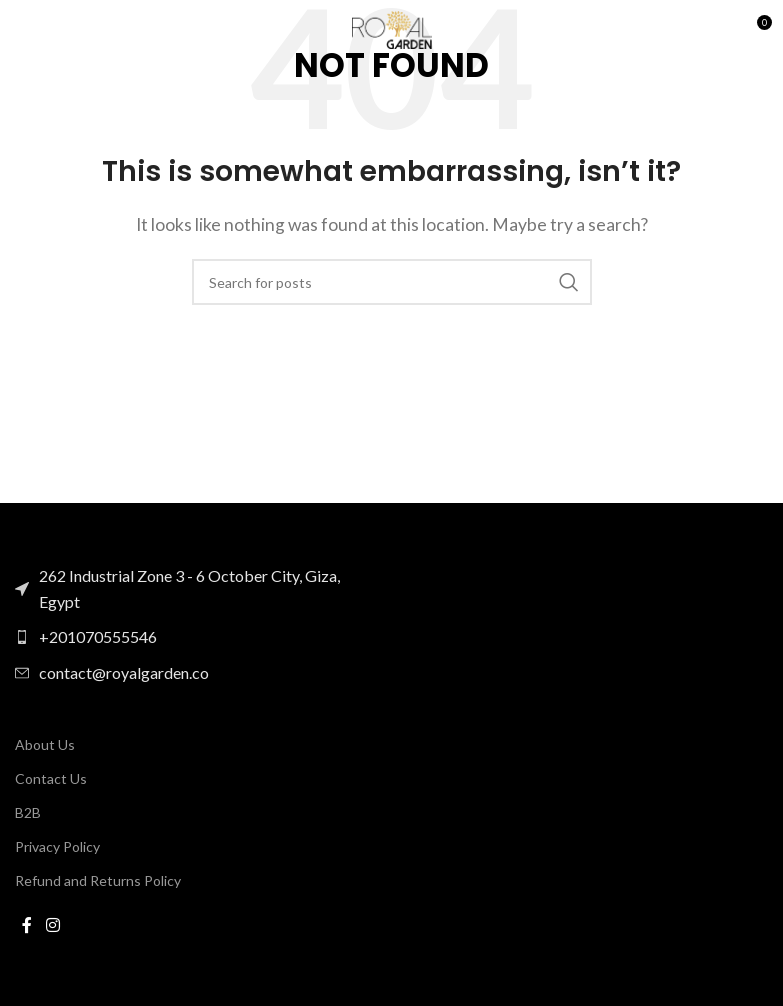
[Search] (392, 282)
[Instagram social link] (52, 926)
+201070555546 (98, 636)
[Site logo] (392, 27)
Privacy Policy (57, 846)
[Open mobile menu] (25, 30)
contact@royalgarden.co (124, 672)
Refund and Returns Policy (98, 880)
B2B (28, 812)
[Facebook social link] (27, 926)
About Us (45, 744)
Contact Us (51, 778)
